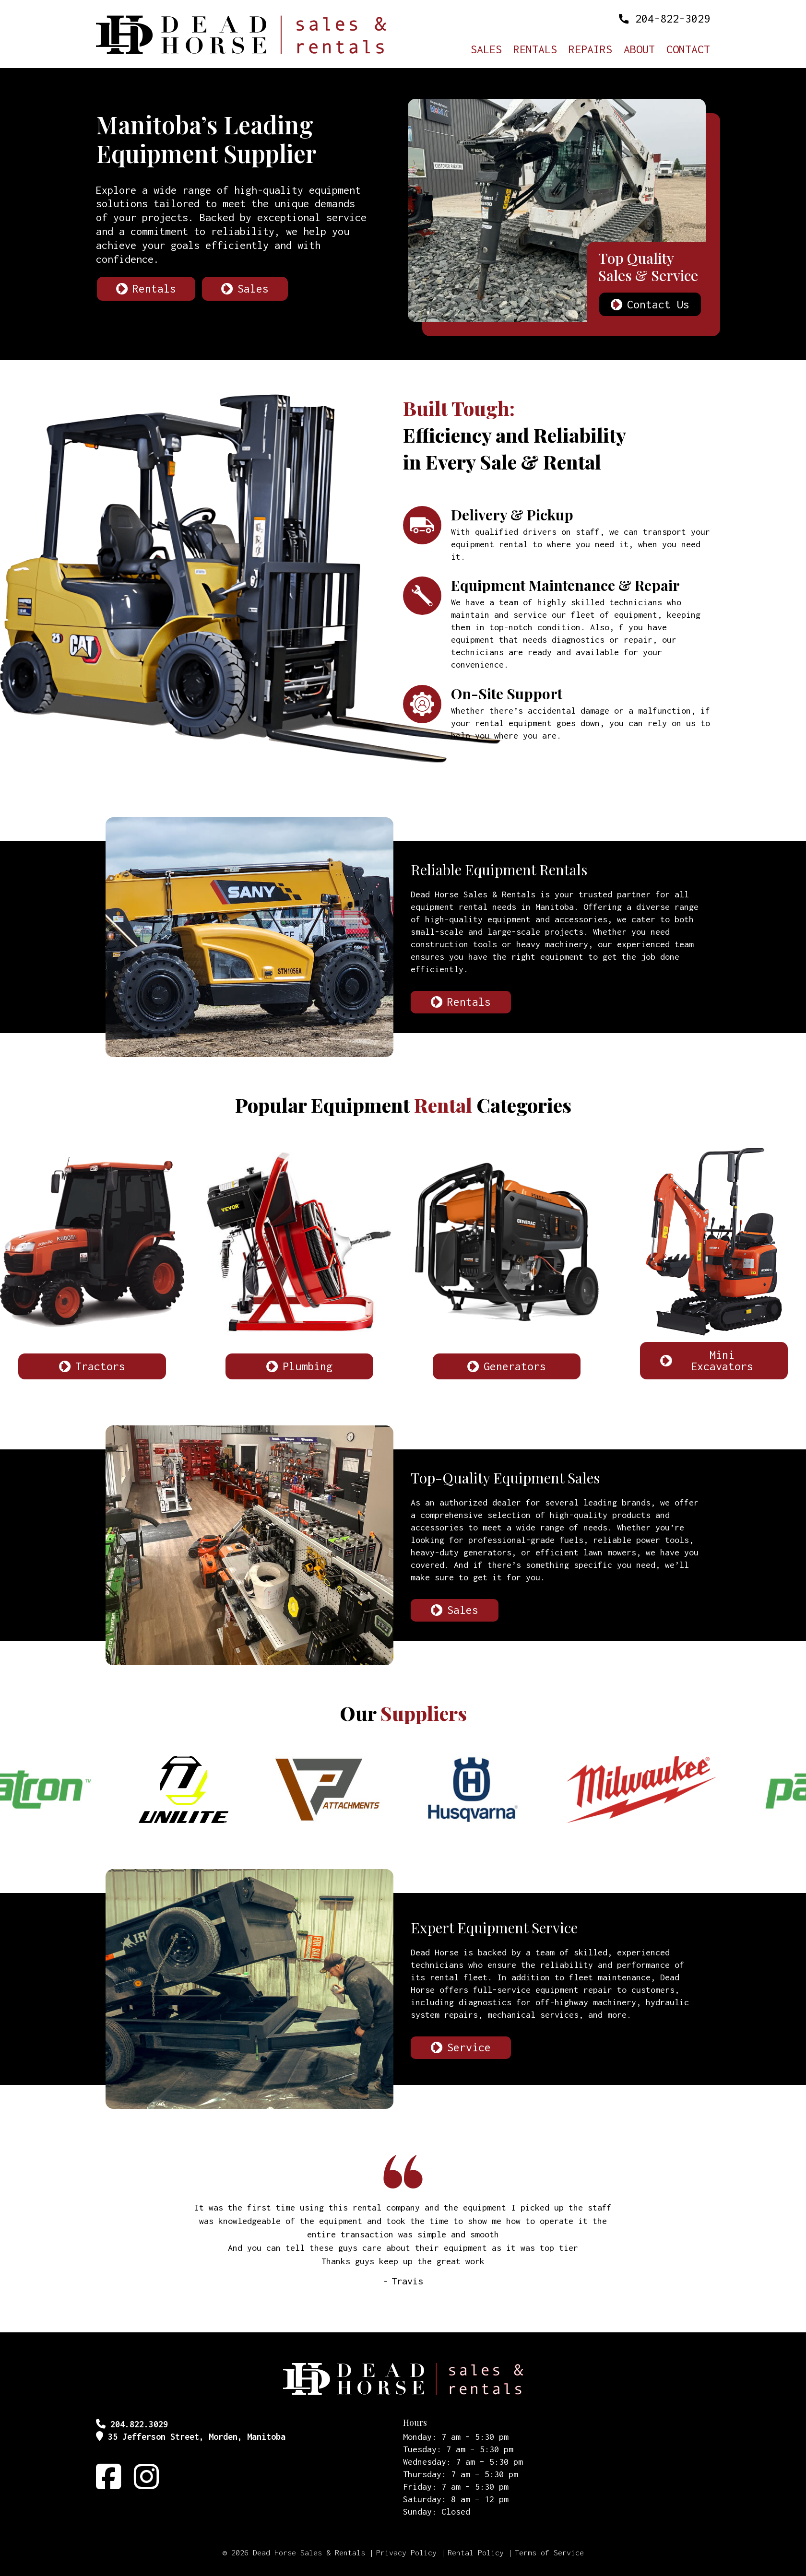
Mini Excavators (722, 1360)
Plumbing (307, 1366)
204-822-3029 (672, 18)
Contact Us (658, 304)
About (639, 50)
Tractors (100, 1366)
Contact (688, 50)
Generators (515, 1366)
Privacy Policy (406, 2552)
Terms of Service (549, 2552)
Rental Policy (476, 2552)
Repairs (590, 50)
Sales (486, 50)
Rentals (535, 50)
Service (469, 2047)
